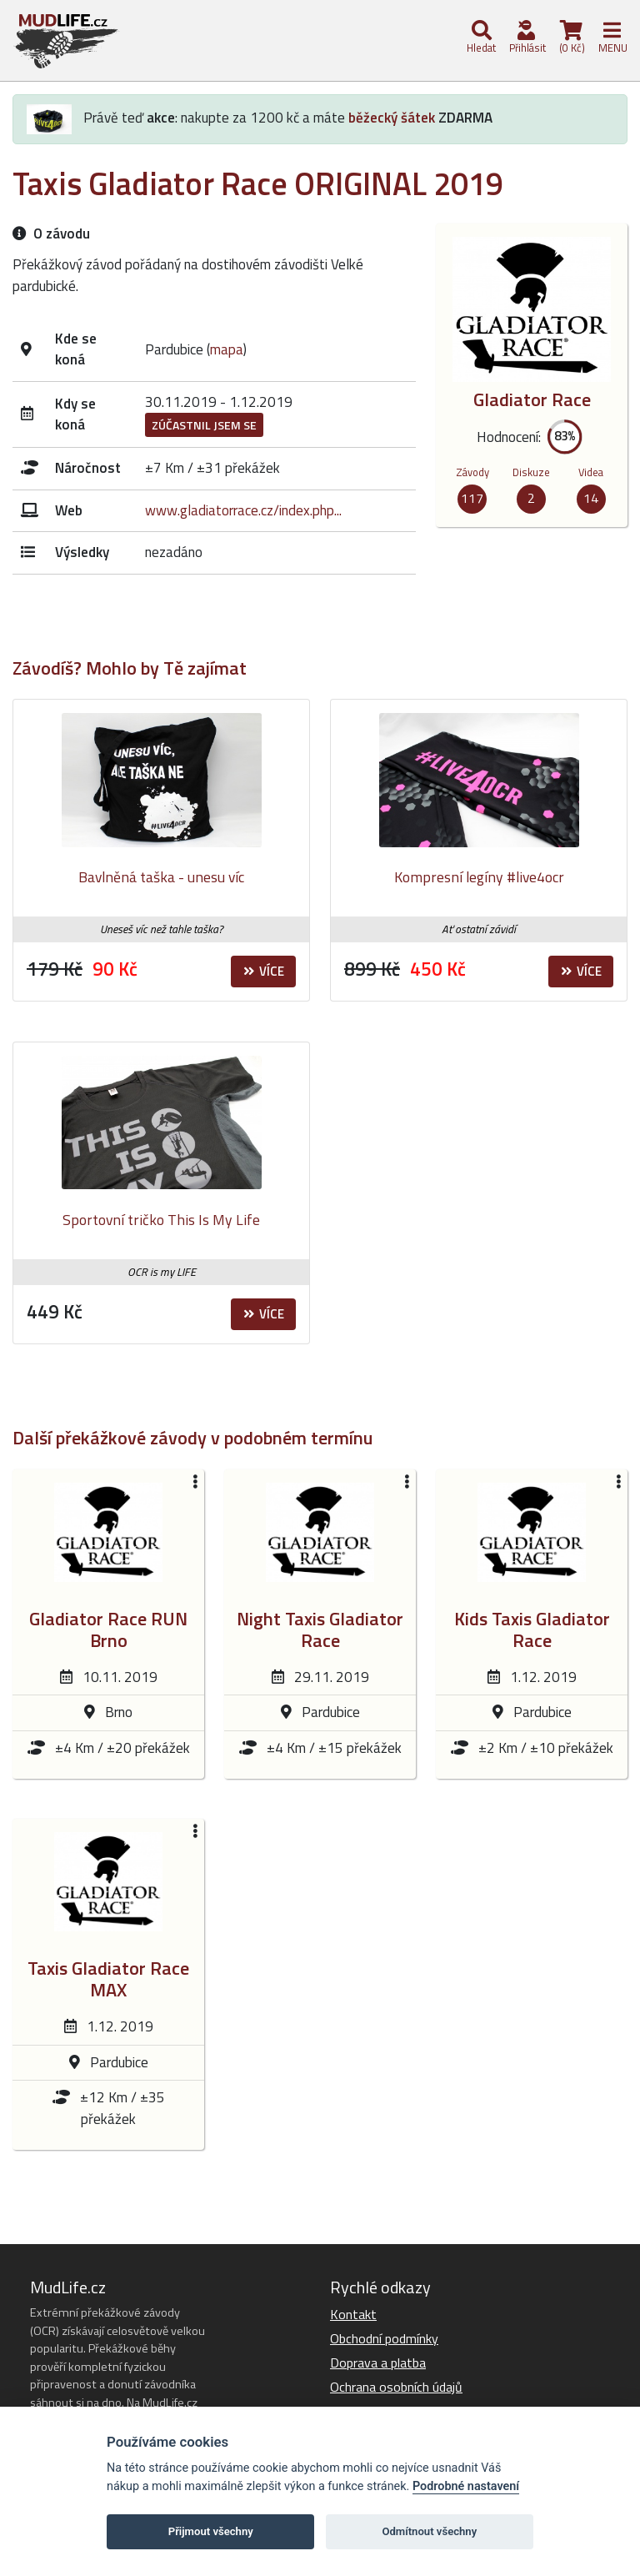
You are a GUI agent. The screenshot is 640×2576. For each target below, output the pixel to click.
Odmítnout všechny (429, 2531)
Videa (590, 472)
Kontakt (353, 2314)
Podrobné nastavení (465, 2486)
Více (263, 971)
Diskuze (531, 472)
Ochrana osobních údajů (396, 2387)
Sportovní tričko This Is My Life (161, 1219)
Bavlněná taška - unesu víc (161, 877)
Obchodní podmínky (384, 2338)
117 (472, 498)
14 (590, 498)
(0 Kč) (571, 38)
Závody (472, 472)
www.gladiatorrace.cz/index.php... (243, 510)
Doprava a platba (378, 2363)
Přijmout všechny (210, 2531)
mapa (226, 349)
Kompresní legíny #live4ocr (479, 877)
